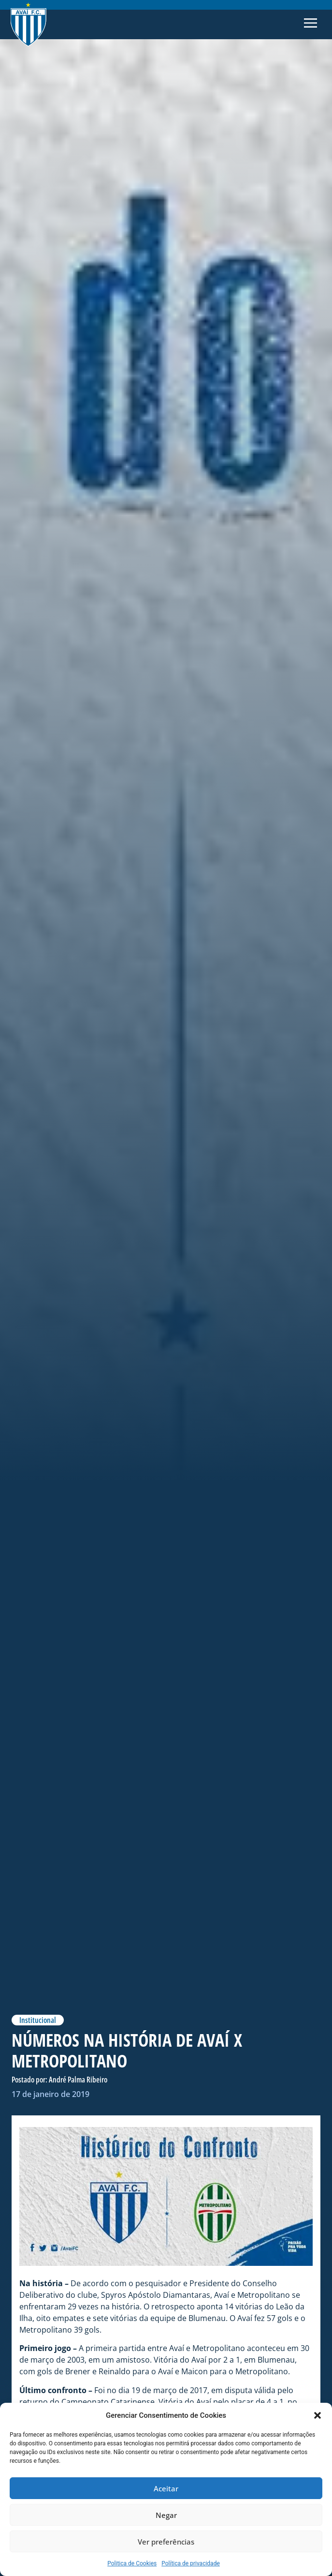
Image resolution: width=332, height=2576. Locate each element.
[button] (317, 2415)
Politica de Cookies (132, 2563)
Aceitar (166, 2488)
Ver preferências (166, 2541)
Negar (166, 2515)
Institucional (37, 2020)
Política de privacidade (190, 2563)
